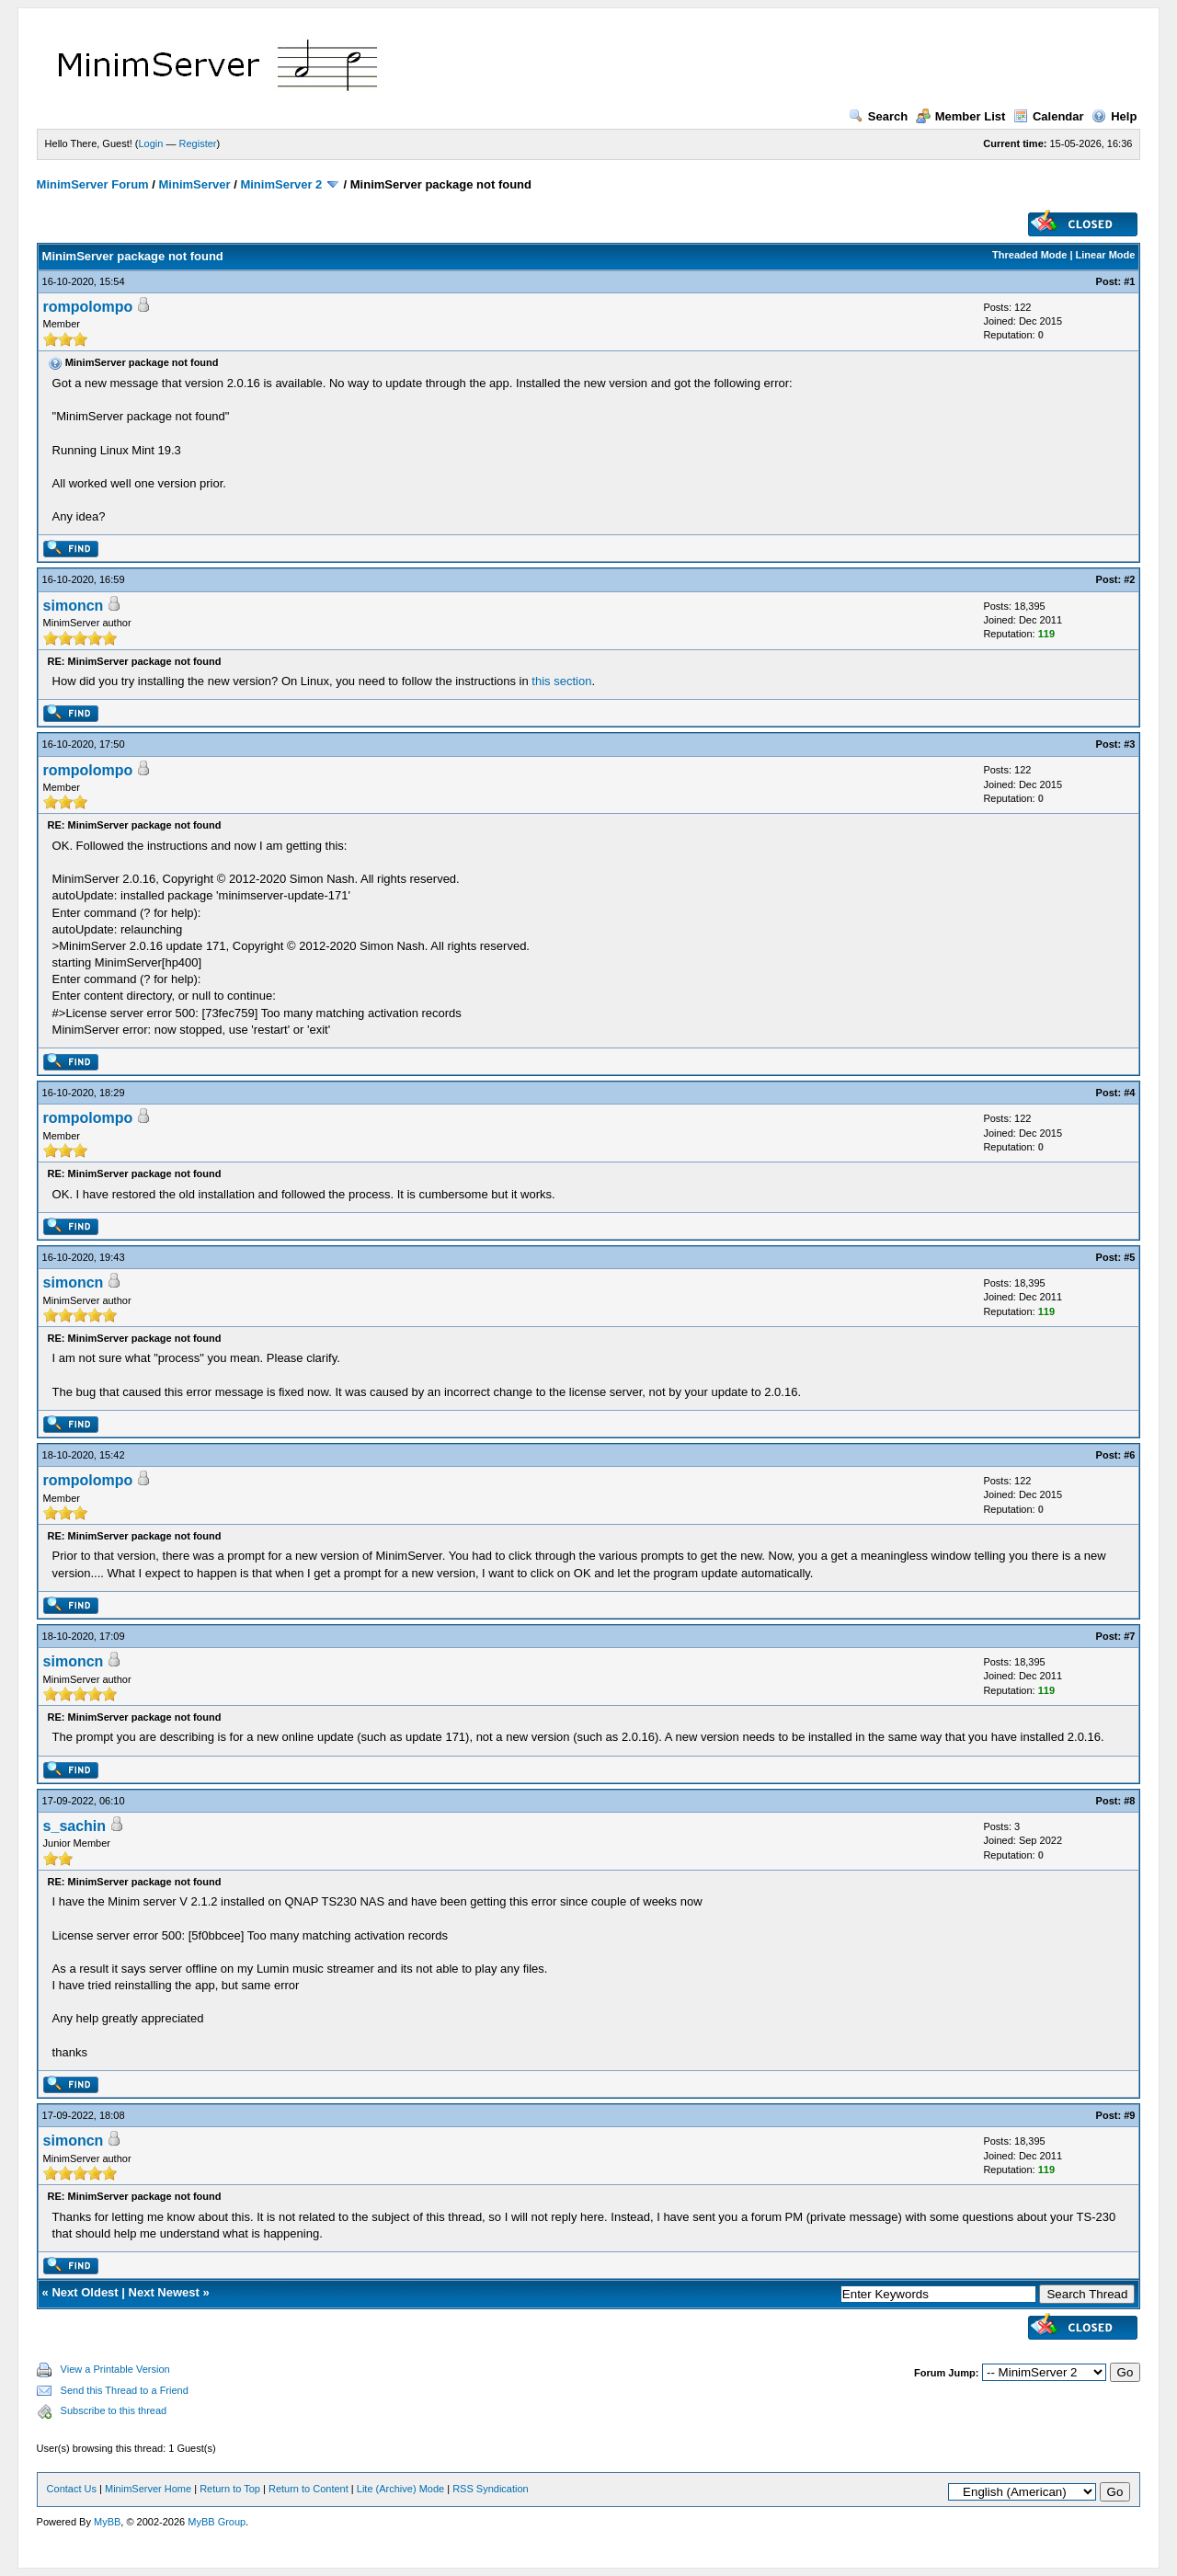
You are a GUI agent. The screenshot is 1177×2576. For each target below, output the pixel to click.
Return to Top (230, 2488)
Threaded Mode (1029, 254)
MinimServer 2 (281, 184)
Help (1114, 116)
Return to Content (309, 2488)
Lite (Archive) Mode (400, 2488)
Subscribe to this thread (114, 2410)
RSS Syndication (490, 2488)
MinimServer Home (148, 2488)
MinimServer (195, 184)
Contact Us (72, 2488)
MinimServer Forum (93, 184)
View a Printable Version (115, 2369)
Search (878, 116)
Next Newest (164, 2292)
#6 (1129, 1454)
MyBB (107, 2521)
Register (198, 143)
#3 (1129, 744)
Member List (961, 116)
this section (561, 681)
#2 (1129, 579)
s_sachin (74, 1826)
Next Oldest (84, 2292)
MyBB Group (217, 2521)
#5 (1129, 1257)
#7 (1129, 1636)
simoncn (73, 605)
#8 (1129, 1800)
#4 (1129, 1092)
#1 (1129, 281)
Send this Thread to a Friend (125, 2390)
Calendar (1048, 116)
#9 (1129, 2115)
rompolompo (88, 307)
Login (151, 143)
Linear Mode (1106, 254)
